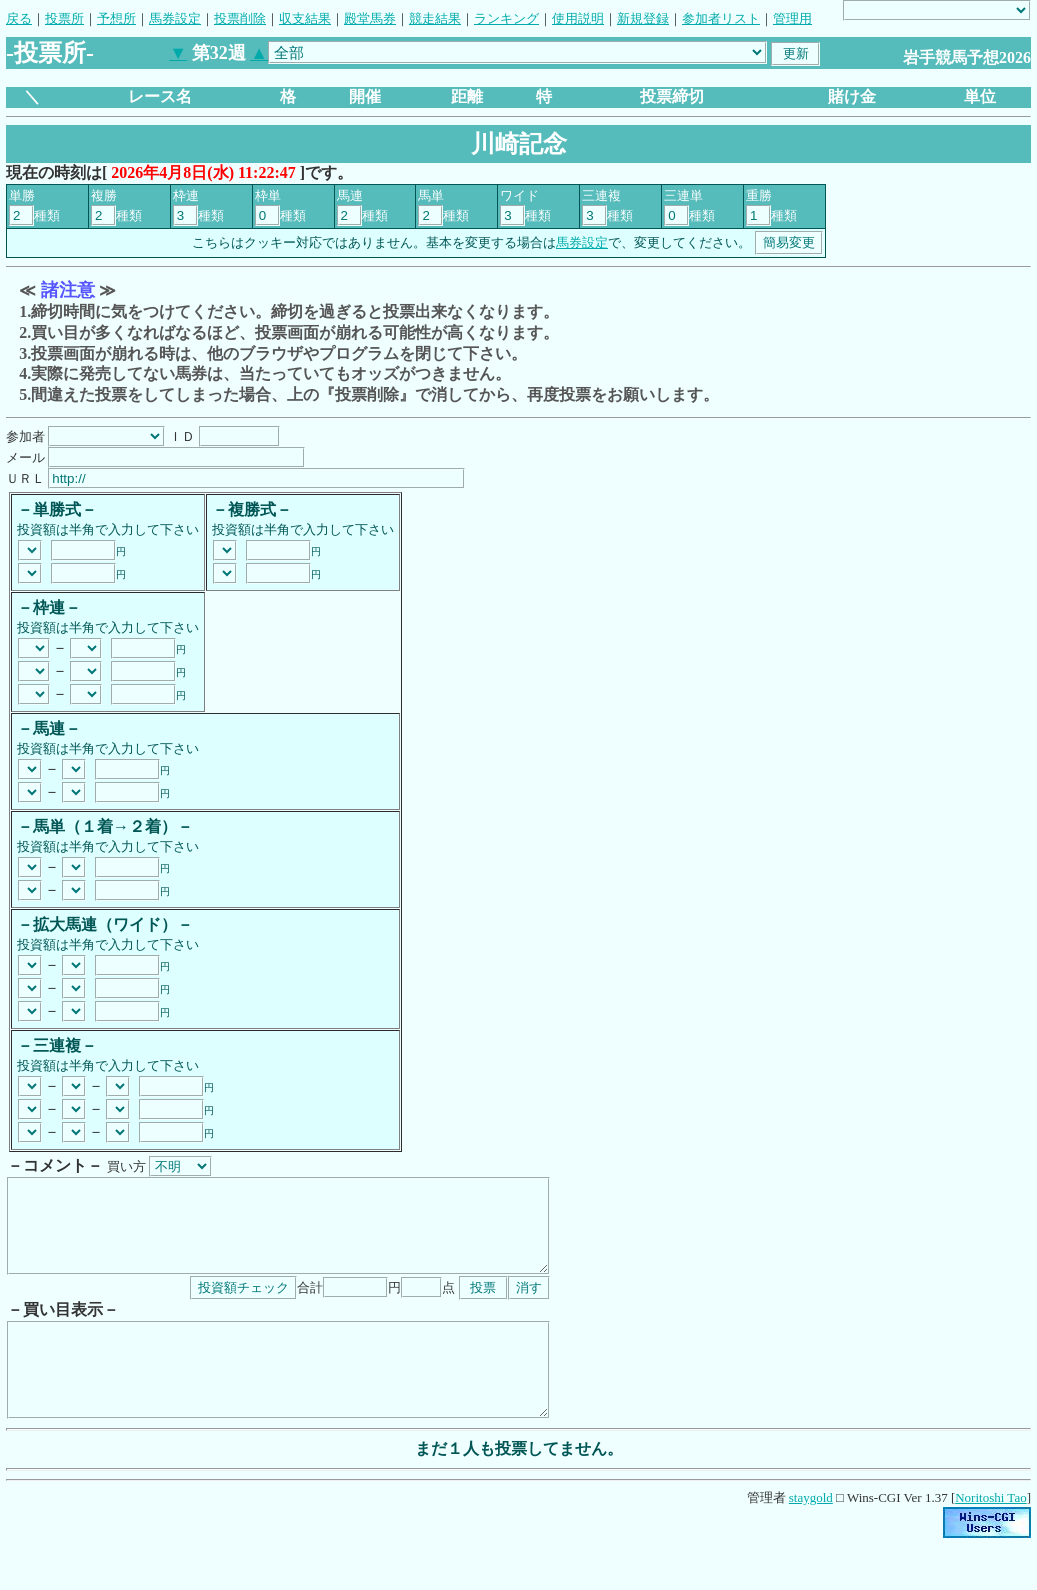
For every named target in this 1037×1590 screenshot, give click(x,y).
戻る (19, 18)
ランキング (506, 18)
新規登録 (643, 18)
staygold (811, 1533)
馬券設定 (175, 18)
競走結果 (435, 18)
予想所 (116, 18)
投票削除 (240, 18)
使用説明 (578, 18)
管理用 (792, 18)
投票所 (64, 18)
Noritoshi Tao (990, 1533)
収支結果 (305, 18)
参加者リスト (721, 18)
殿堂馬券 (370, 18)
